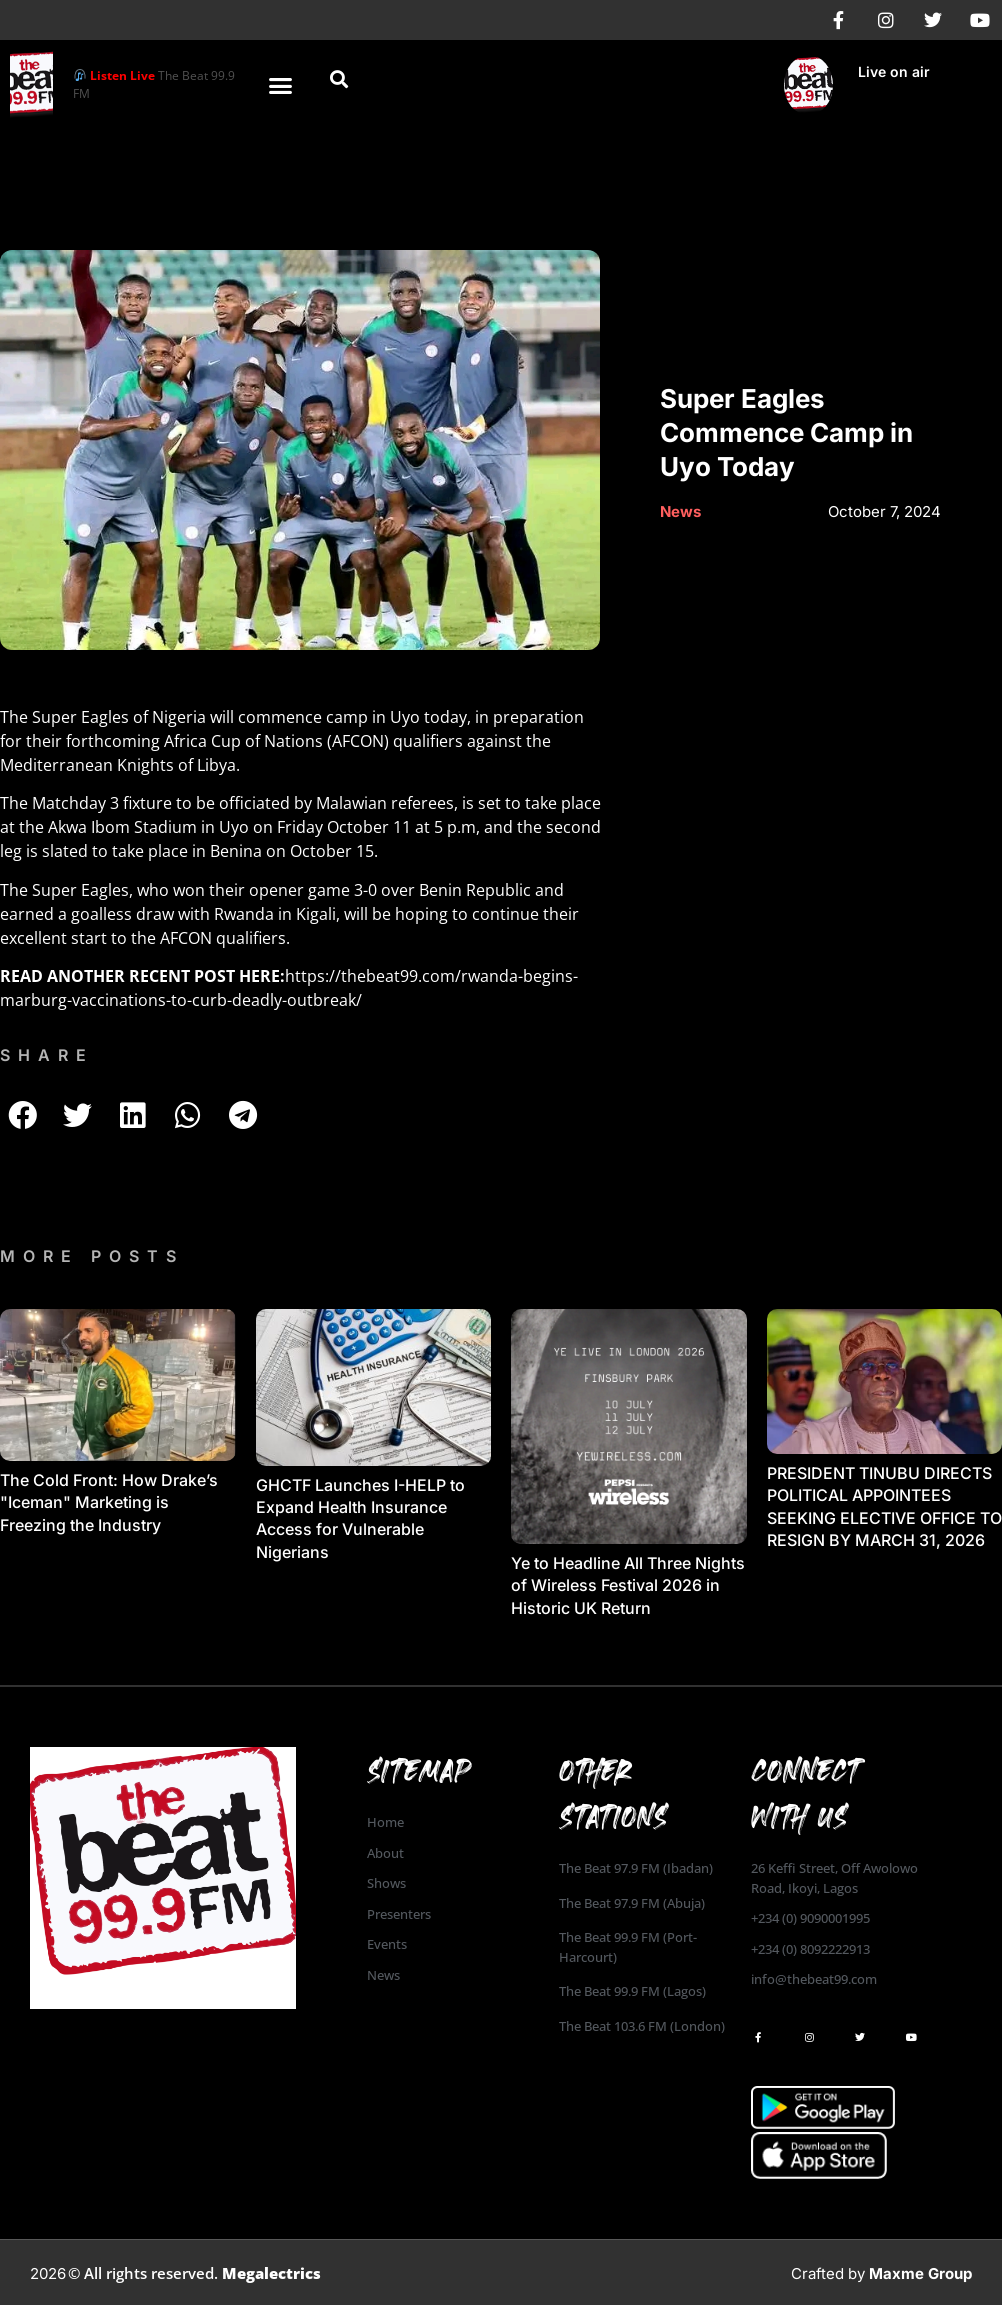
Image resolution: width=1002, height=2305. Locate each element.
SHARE (47, 1055)
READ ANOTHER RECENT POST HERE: (142, 976)
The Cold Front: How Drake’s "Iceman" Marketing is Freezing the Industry (109, 1502)
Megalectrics (271, 2273)
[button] (281, 85)
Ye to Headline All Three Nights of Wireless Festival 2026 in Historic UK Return (628, 1585)
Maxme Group (920, 2273)
